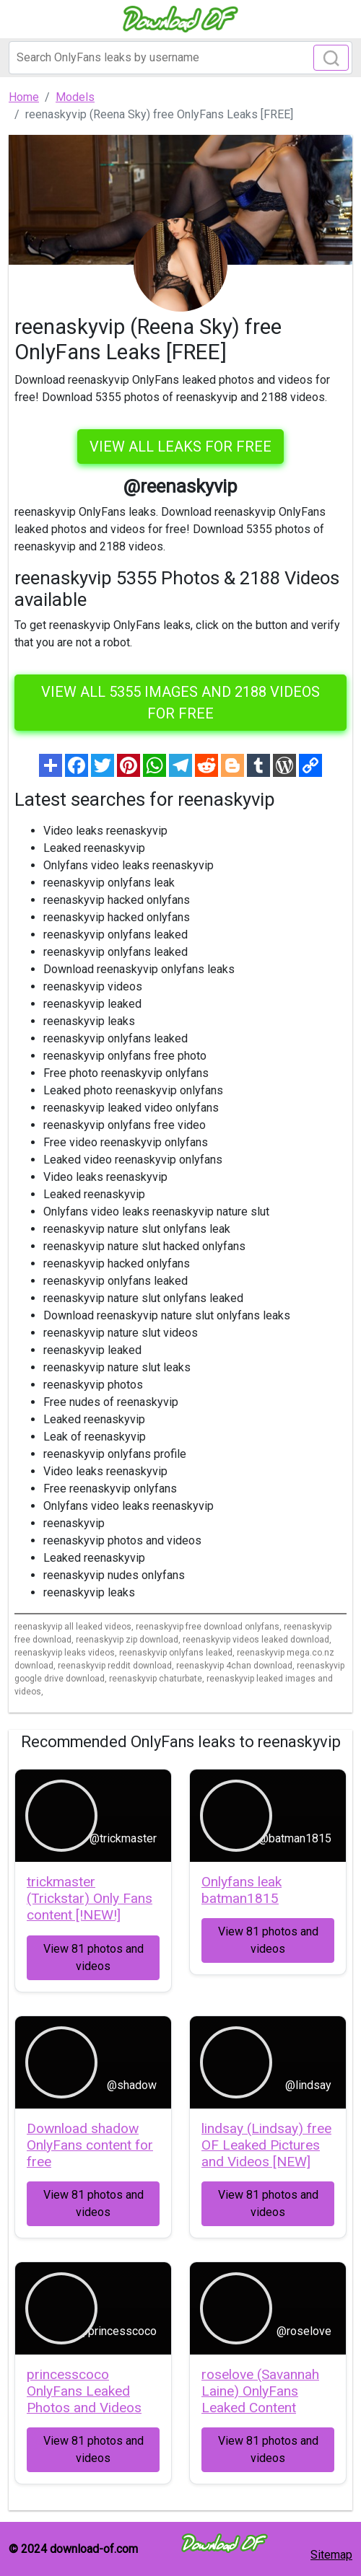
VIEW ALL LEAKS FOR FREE (180, 446)
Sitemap (331, 2555)
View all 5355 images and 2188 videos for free (180, 702)
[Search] (180, 57)
